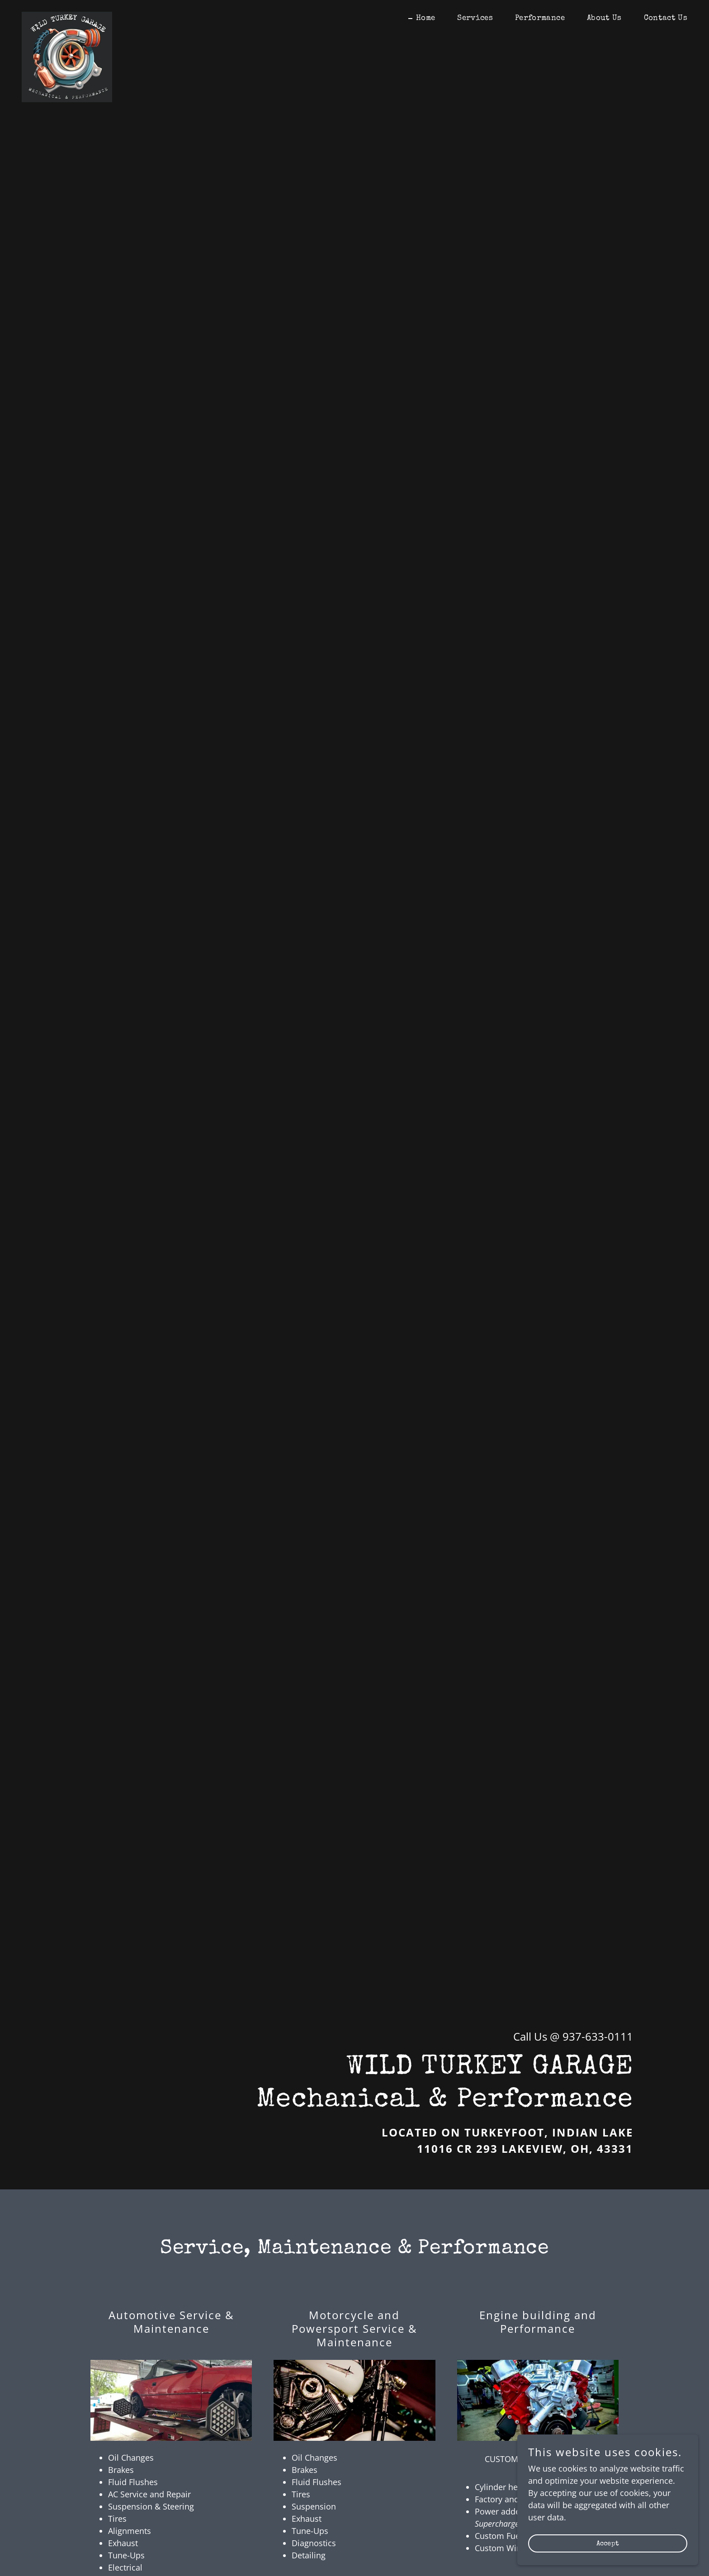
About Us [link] (604, 18)
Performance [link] (540, 18)
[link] (67, 16)
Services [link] (475, 18)
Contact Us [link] (665, 18)
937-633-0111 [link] (597, 2036)
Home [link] (425, 18)
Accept (607, 2543)
